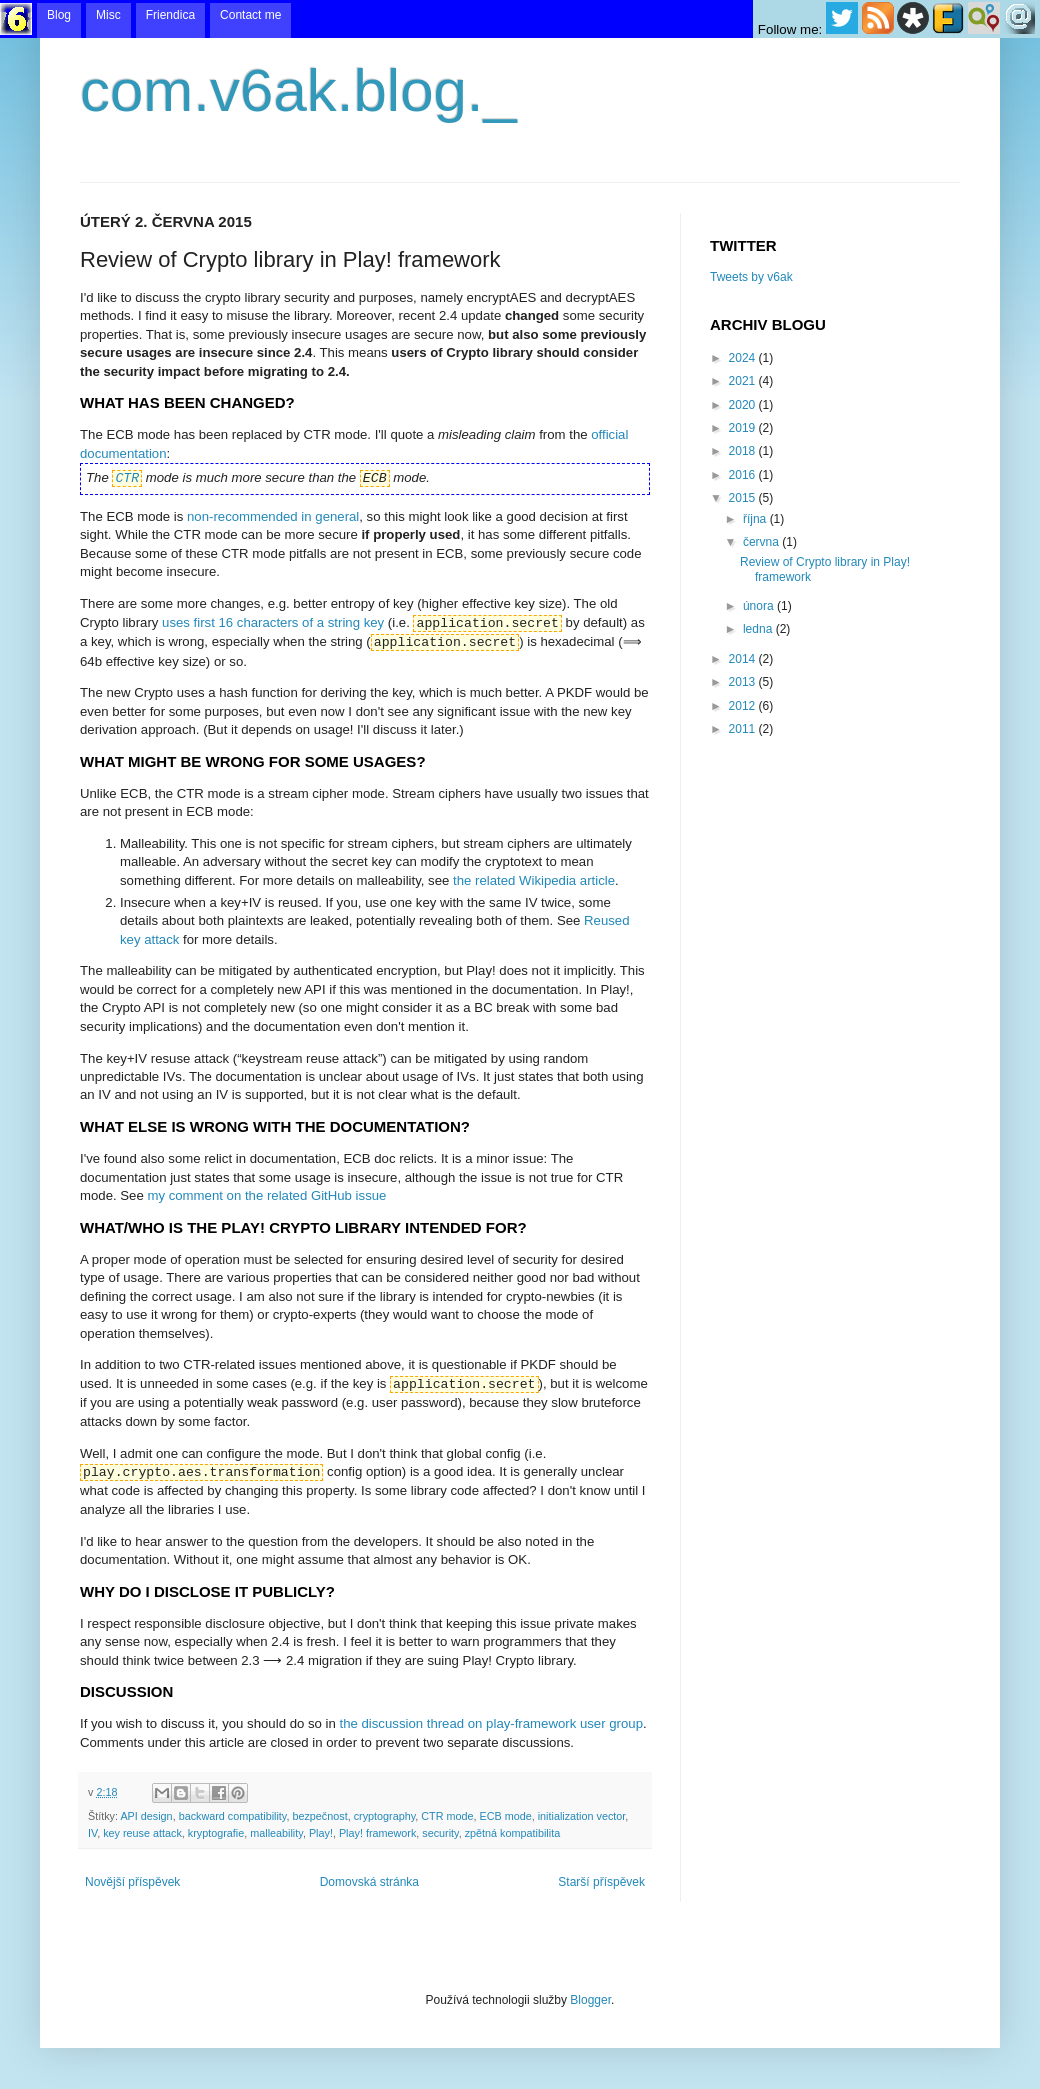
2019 (744, 428)
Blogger (590, 2000)
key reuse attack (142, 1833)
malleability (276, 1833)
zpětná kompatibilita (512, 1833)
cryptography (385, 1816)
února (760, 606)
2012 (744, 706)
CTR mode (447, 1816)
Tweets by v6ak (751, 277)
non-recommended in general (273, 516)
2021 (744, 381)
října (756, 519)
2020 (744, 405)
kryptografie (216, 1833)
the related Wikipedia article (534, 880)
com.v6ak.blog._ (298, 90)
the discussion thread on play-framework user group (491, 1723)
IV (92, 1833)
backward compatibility (233, 1816)
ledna (759, 629)
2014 (744, 659)
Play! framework (377, 1833)
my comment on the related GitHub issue (266, 1195)
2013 (744, 682)
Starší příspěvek (601, 1882)
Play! (321, 1833)
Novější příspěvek (132, 1882)
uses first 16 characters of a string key (273, 623)
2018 (744, 451)
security (440, 1833)
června (762, 542)
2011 (744, 729)
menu (520, 19)
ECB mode (506, 1816)
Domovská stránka (369, 1882)
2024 (744, 358)
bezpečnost (319, 1816)
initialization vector (582, 1816)
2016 (744, 475)
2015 (744, 498)
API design (146, 1816)
